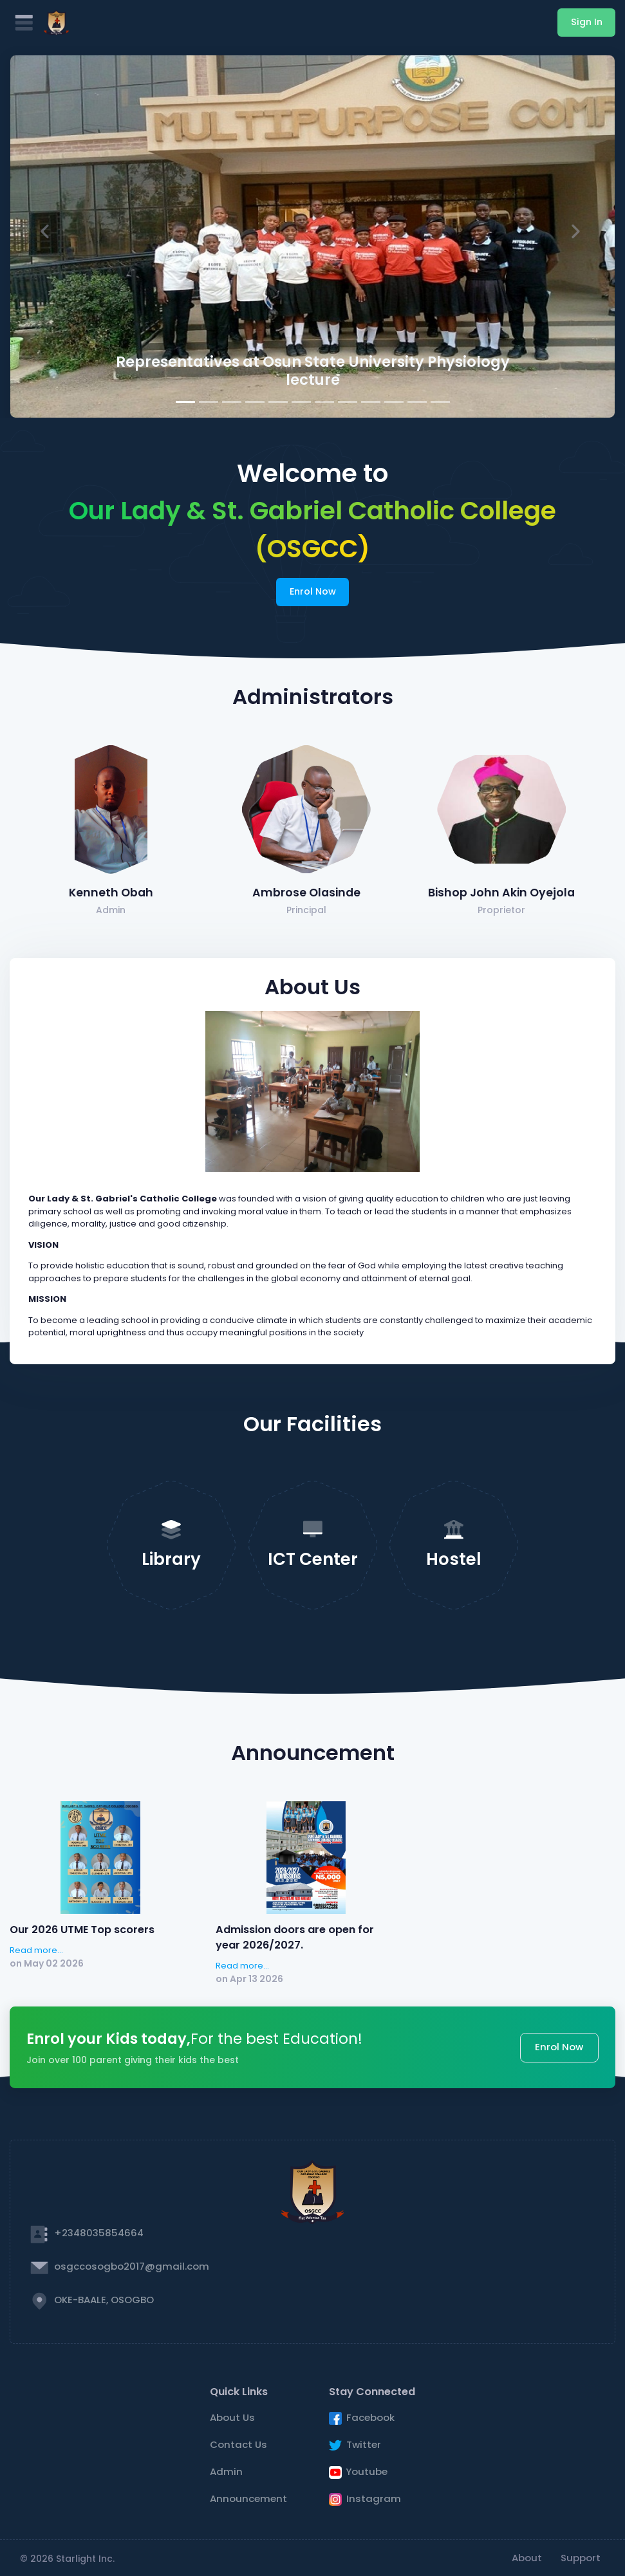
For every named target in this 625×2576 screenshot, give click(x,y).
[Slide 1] (185, 401)
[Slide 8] (347, 401)
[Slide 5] (278, 401)
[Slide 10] (394, 401)
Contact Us (238, 2444)
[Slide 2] (208, 401)
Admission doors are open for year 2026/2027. (295, 1937)
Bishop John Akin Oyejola (501, 892)
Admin (226, 2471)
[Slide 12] (440, 401)
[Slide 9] (370, 401)
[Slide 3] (231, 401)
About (527, 2557)
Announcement (248, 2498)
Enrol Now (313, 591)
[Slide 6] (301, 401)
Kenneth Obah (111, 892)
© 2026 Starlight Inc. (67, 2558)
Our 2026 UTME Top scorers (82, 1929)
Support (581, 2557)
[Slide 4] (255, 401)
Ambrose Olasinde (306, 892)
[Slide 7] (324, 401)
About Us (232, 2417)
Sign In (586, 21)
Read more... (36, 1950)
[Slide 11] (417, 401)
